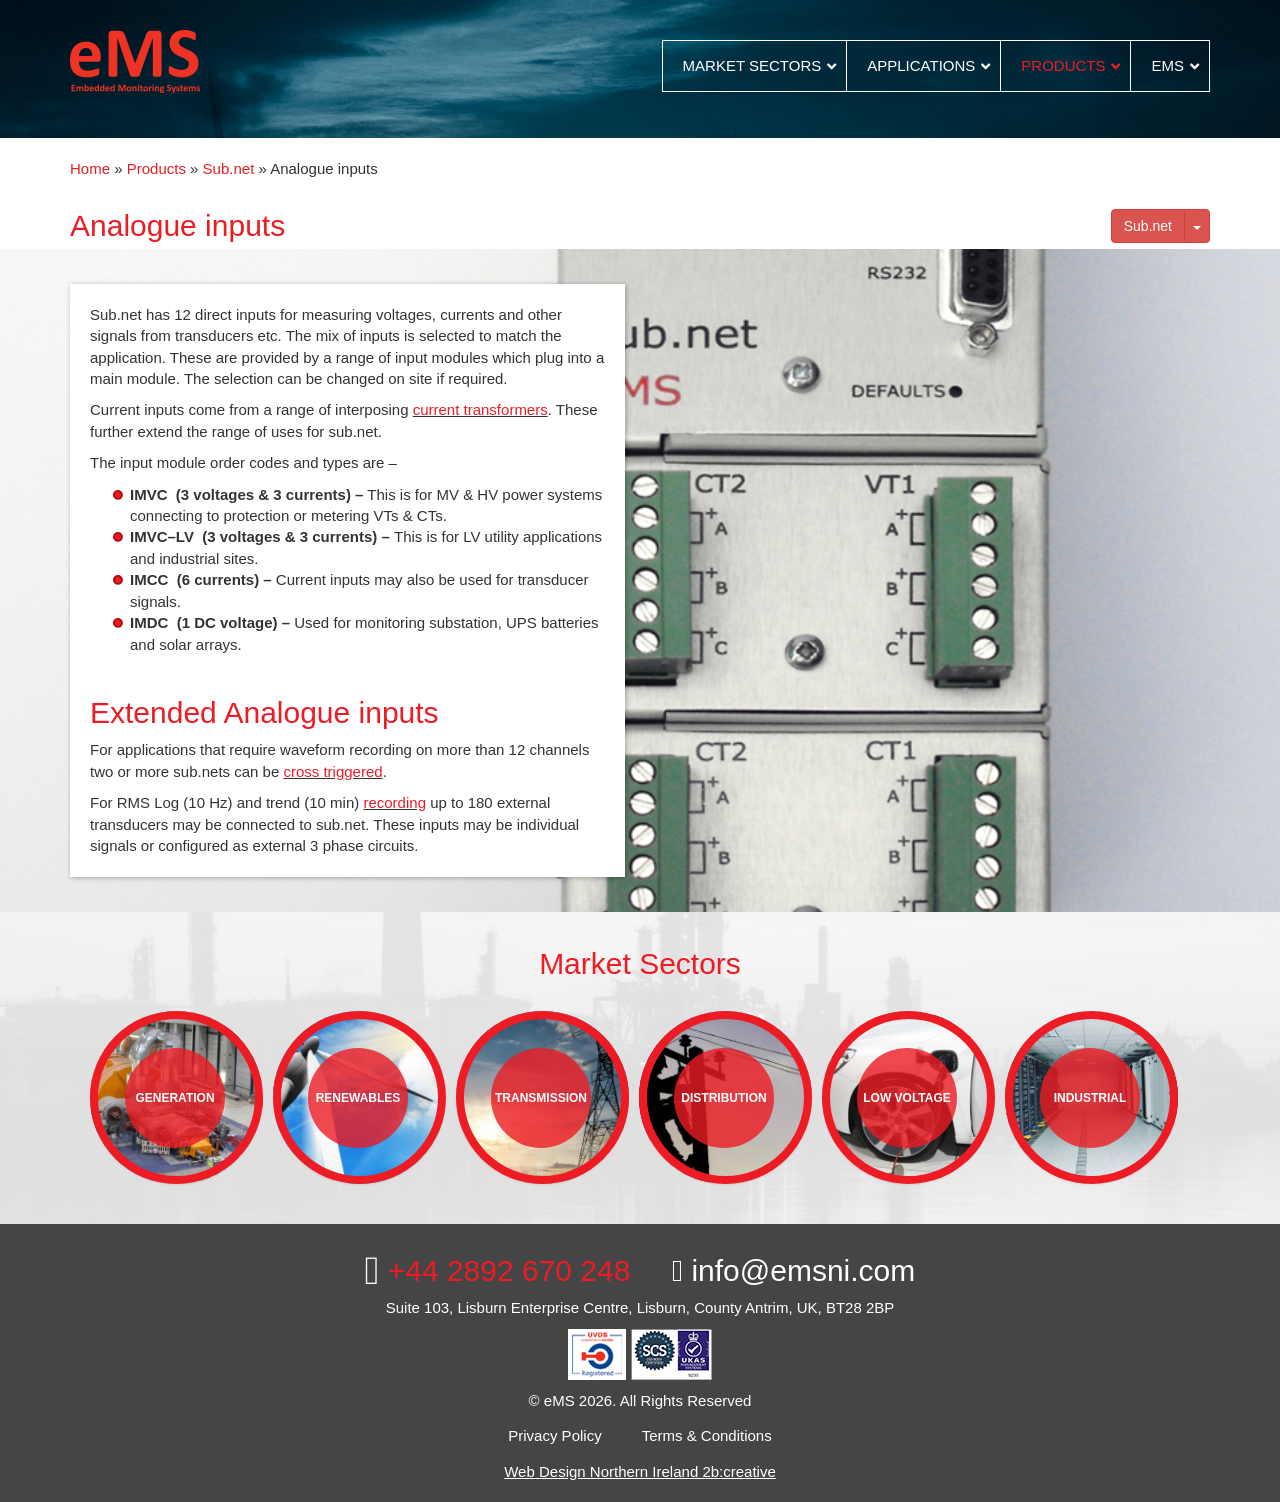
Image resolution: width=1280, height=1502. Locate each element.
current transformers (480, 409)
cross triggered (332, 771)
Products (156, 168)
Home (90, 168)
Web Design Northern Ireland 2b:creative (640, 1471)
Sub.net (229, 168)
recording (394, 802)
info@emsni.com (793, 1270)
